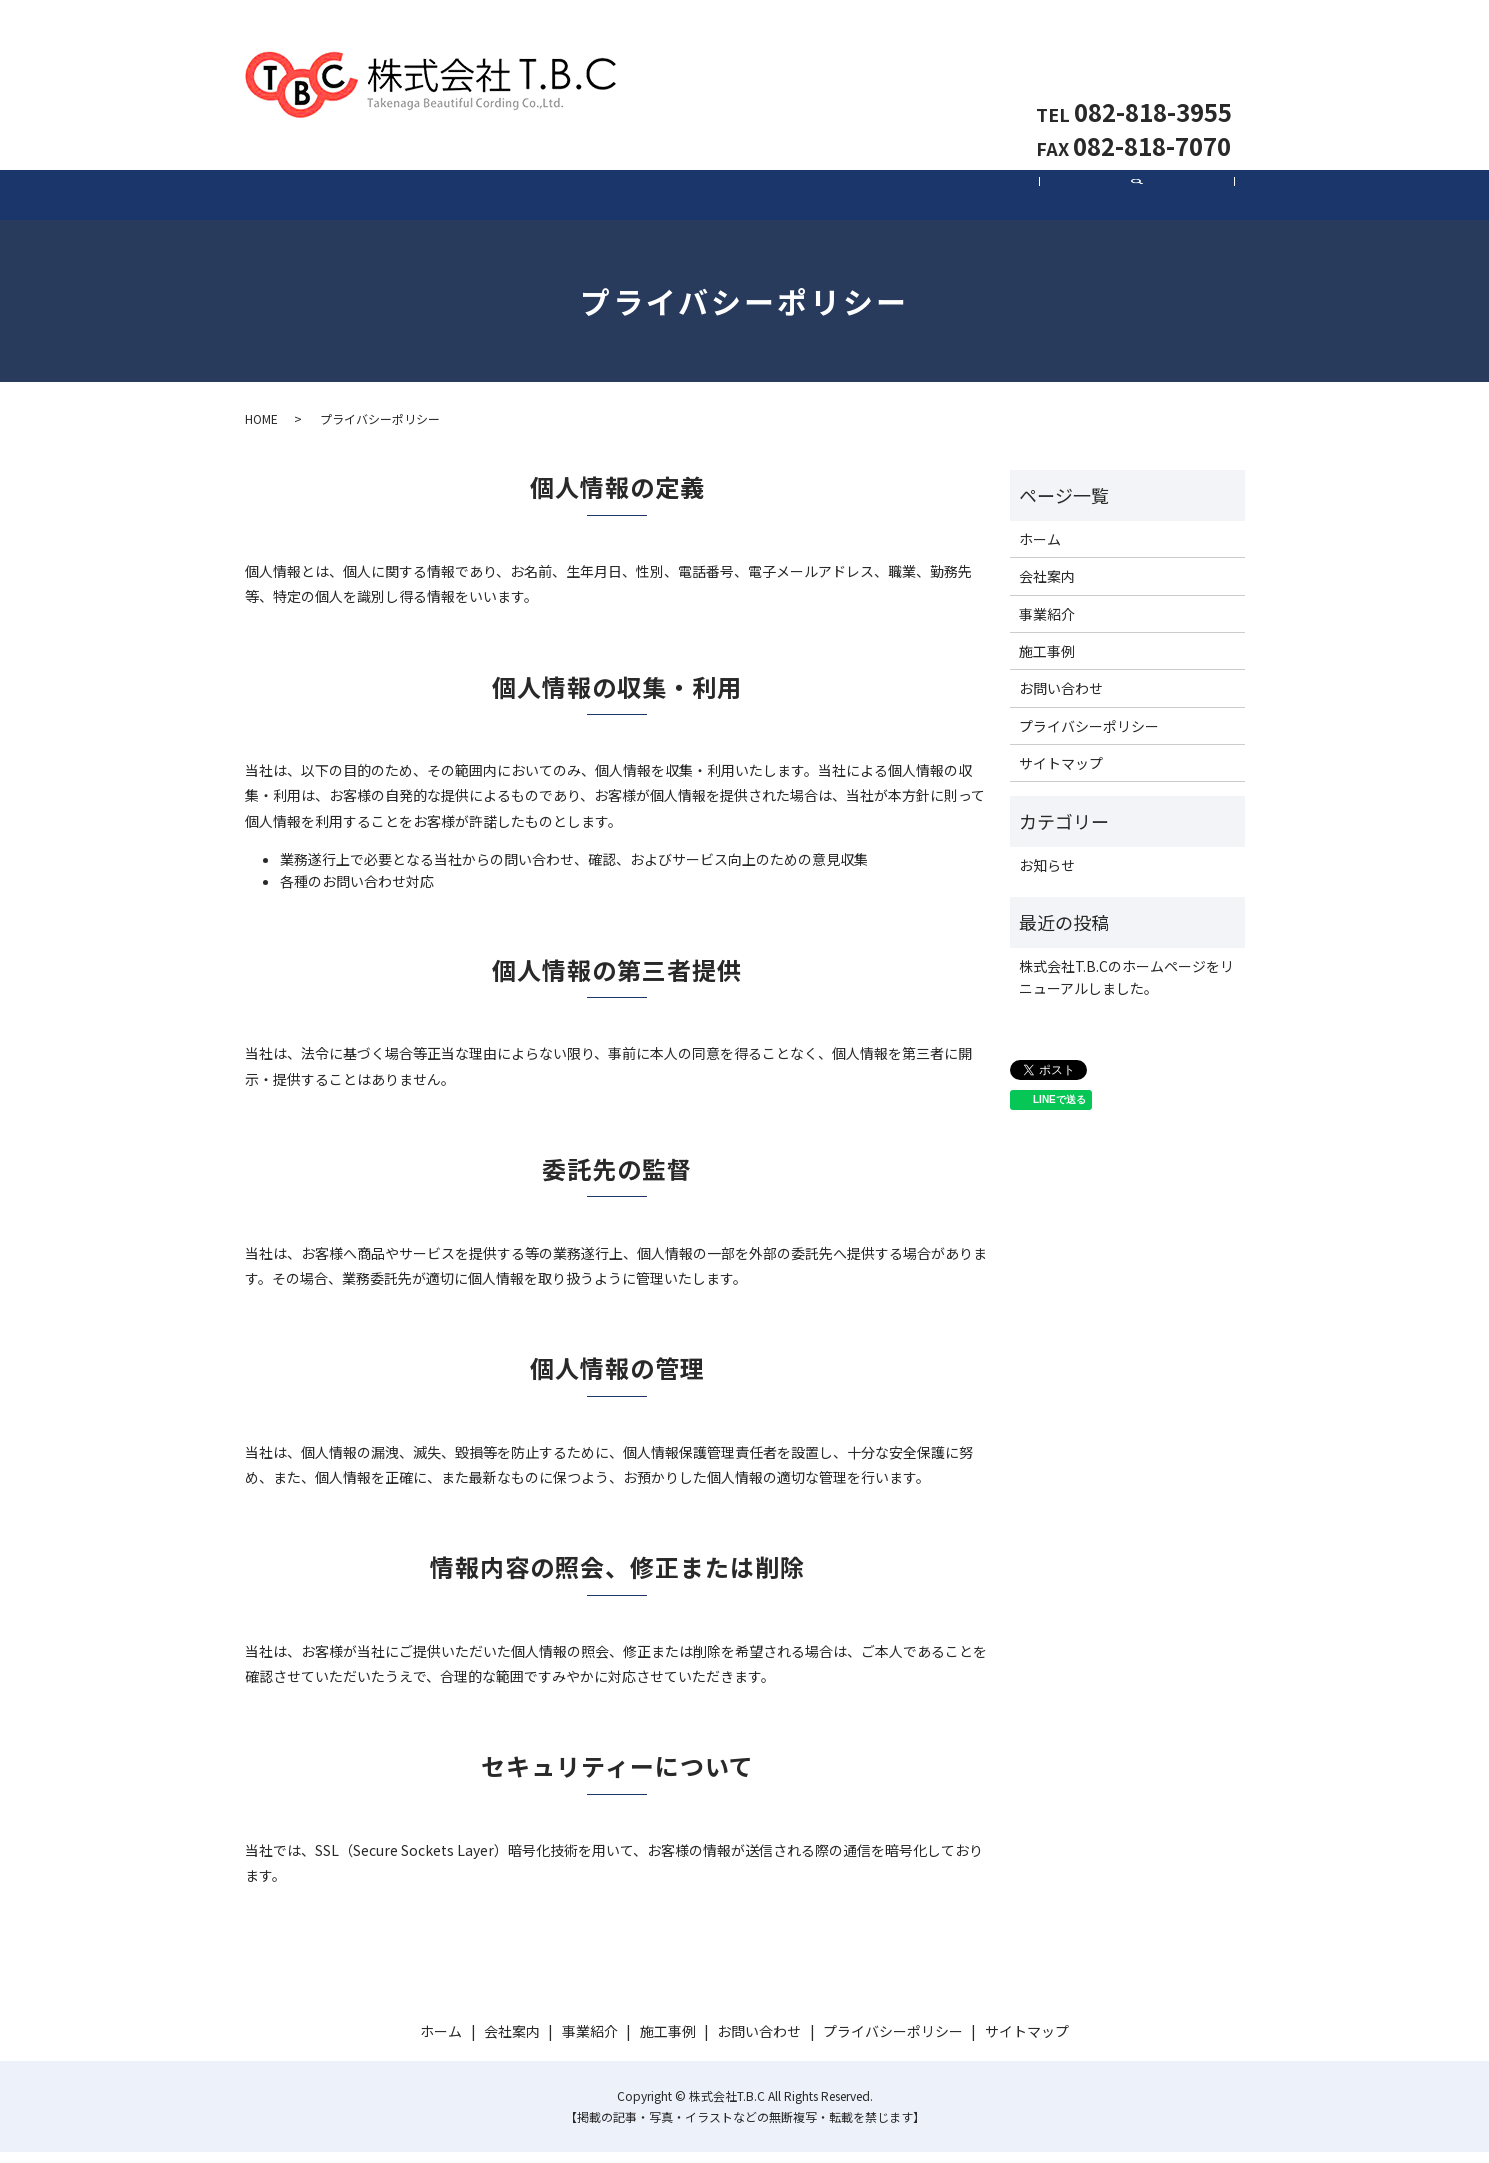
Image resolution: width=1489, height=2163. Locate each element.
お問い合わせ (1155, 65)
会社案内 (549, 200)
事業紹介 (745, 200)
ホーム (353, 200)
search (1148, 211)
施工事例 (941, 200)
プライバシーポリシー (1089, 737)
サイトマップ (1061, 774)
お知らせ (1047, 876)
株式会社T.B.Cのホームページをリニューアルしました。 (1126, 988)
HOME (261, 430)
